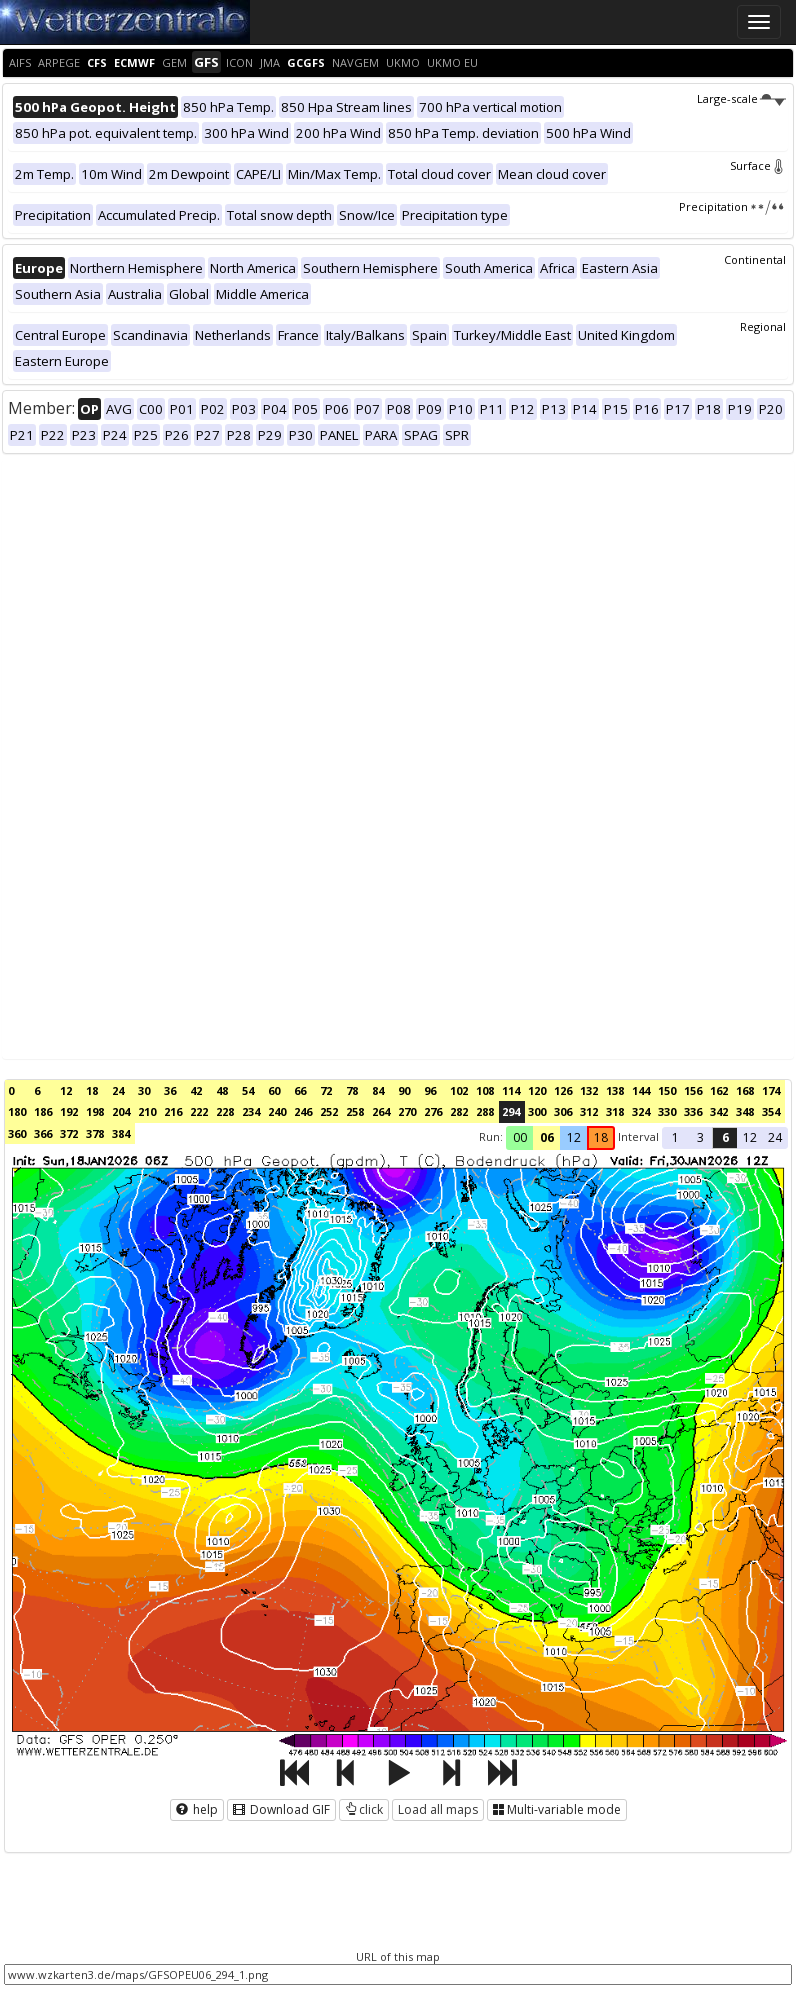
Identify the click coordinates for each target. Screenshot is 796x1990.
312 (589, 1111)
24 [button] (775, 1137)
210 (147, 1111)
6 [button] (725, 1137)
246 (303, 1111)
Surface (758, 165)
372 (69, 1133)
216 (173, 1111)
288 (485, 1111)
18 (92, 1090)
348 (745, 1111)
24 (118, 1090)
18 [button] (601, 1137)
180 (17, 1111)
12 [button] (574, 1137)
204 (121, 1111)
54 (248, 1090)
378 (95, 1133)
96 (430, 1090)
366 (43, 1133)
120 (537, 1090)
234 (251, 1111)
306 (563, 1111)
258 (355, 1111)
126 (563, 1090)
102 (459, 1090)
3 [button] (700, 1137)
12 (66, 1090)
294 (511, 1111)
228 (225, 1111)
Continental (755, 259)
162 (719, 1090)
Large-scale (741, 98)
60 (274, 1090)
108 (485, 1090)
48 (222, 1090)
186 (43, 1111)
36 (170, 1090)
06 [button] (547, 1137)
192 (69, 1111)
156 (693, 1090)
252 (329, 1111)
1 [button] (675, 1137)
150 (667, 1090)
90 (404, 1090)
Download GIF (281, 1809)
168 (745, 1090)
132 (589, 1090)
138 (615, 1090)
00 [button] (520, 1137)
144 (641, 1090)
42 (196, 1090)
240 (277, 1111)
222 (199, 1111)
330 (667, 1111)
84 (378, 1090)
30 (144, 1090)
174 (771, 1090)
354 (771, 1111)
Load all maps (438, 1809)
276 (433, 1111)
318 (615, 1111)
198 (95, 1111)
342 (719, 1111)
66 (300, 1090)
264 (381, 1111)
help (197, 1809)
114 (511, 1090)
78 (352, 1090)
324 (641, 1111)
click (364, 1809)
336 (693, 1111)
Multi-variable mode (557, 1809)
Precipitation (732, 206)
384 (121, 1133)
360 (17, 1133)
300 (537, 1111)
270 (407, 1111)
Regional (763, 326)
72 (326, 1090)
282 (459, 1111)
